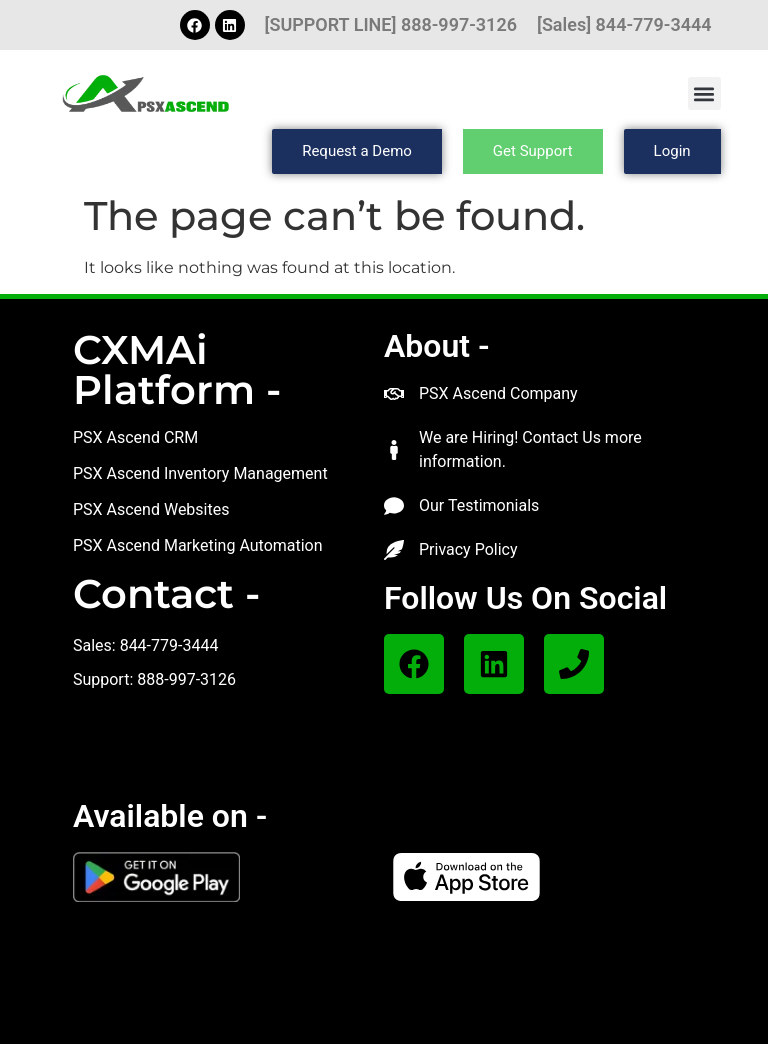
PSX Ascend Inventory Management (200, 473)
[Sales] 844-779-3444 (624, 24)
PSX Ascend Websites (151, 509)
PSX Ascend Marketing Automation (198, 545)
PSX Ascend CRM (135, 437)
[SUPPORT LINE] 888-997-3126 (391, 24)
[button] (704, 93)
